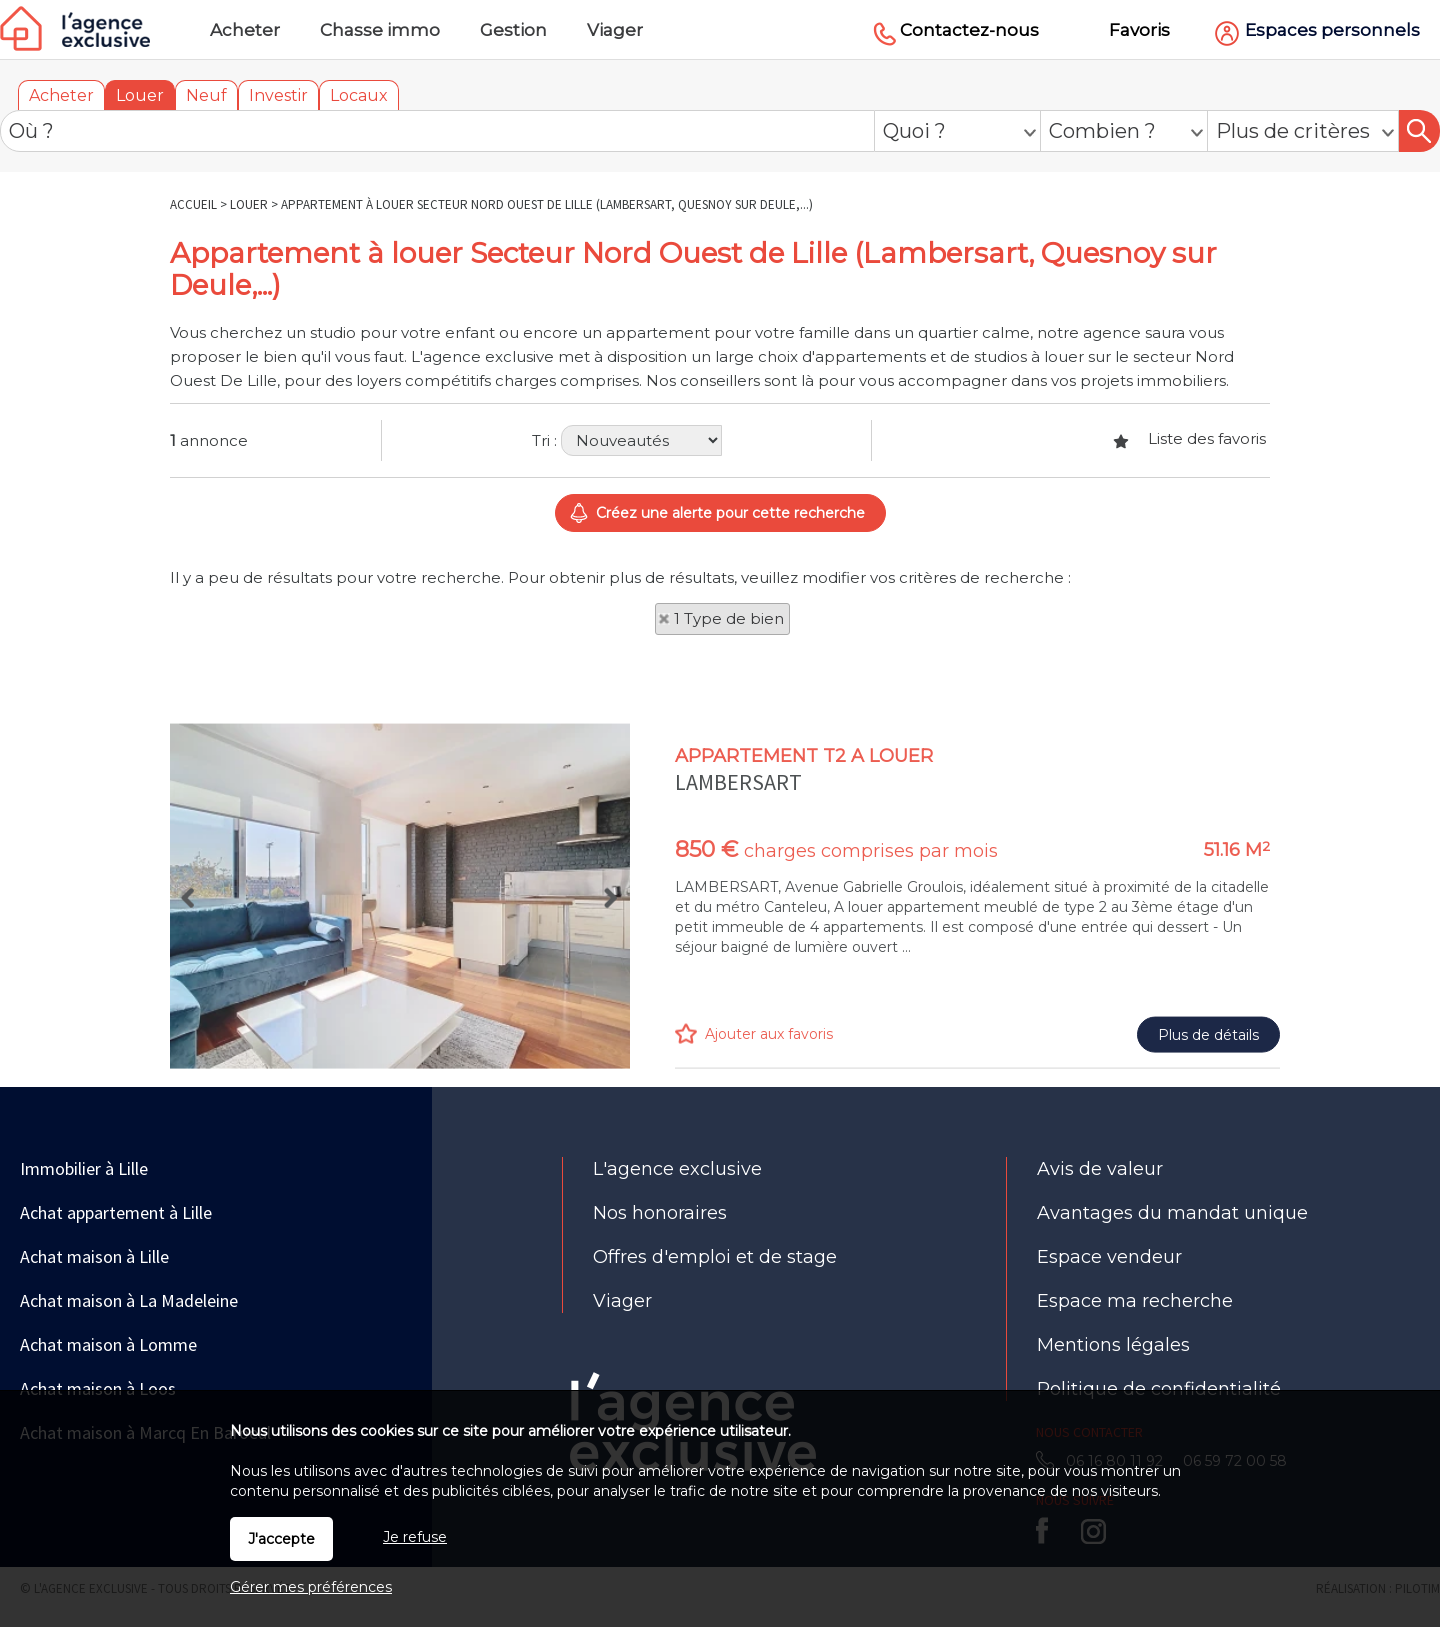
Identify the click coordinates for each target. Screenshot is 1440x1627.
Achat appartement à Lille (116, 1212)
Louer (140, 95)
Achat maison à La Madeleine (129, 1300)
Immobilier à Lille (84, 1168)
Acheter (61, 95)
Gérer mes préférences (311, 1587)
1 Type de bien (729, 618)
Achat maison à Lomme (108, 1344)
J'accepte (281, 1539)
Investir (278, 95)
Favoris (1139, 30)
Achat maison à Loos (98, 1388)
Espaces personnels (1332, 30)
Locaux (359, 95)
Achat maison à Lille (94, 1256)
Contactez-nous (969, 30)
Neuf (206, 95)
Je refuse (415, 1537)
